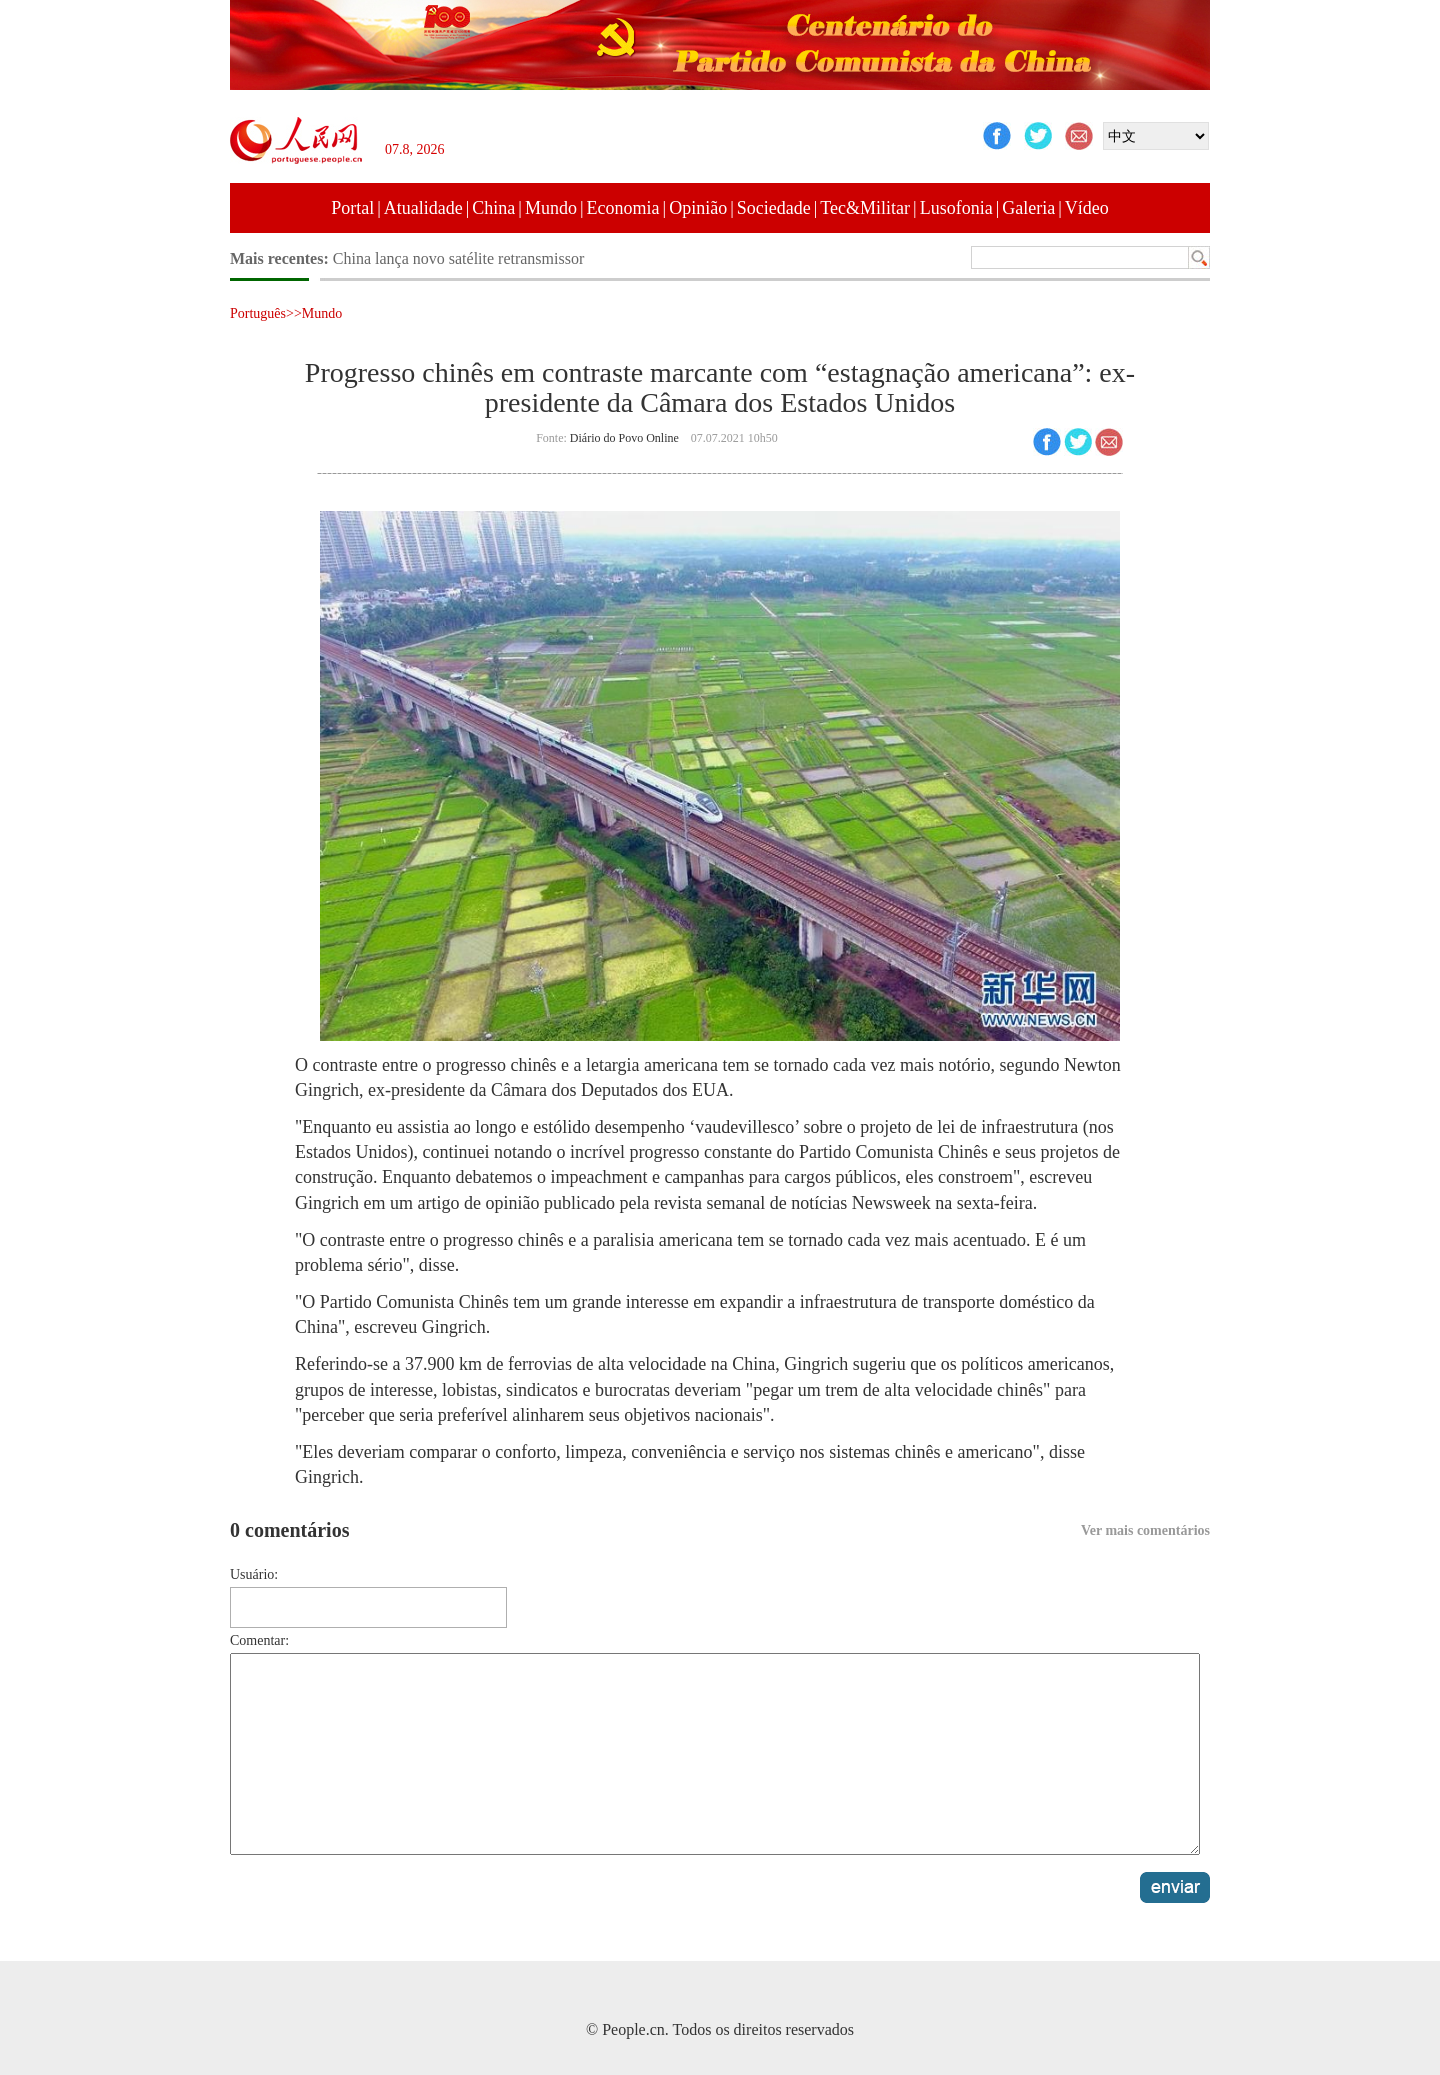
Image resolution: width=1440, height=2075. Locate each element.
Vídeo (1087, 208)
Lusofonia (956, 208)
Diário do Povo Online (624, 438)
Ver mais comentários (1145, 1530)
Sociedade (774, 208)
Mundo (551, 208)
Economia (623, 208)
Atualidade (423, 208)
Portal (352, 208)
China (493, 208)
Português (258, 313)
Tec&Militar (865, 208)
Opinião (698, 208)
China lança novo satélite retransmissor (458, 258)
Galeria (1028, 208)
